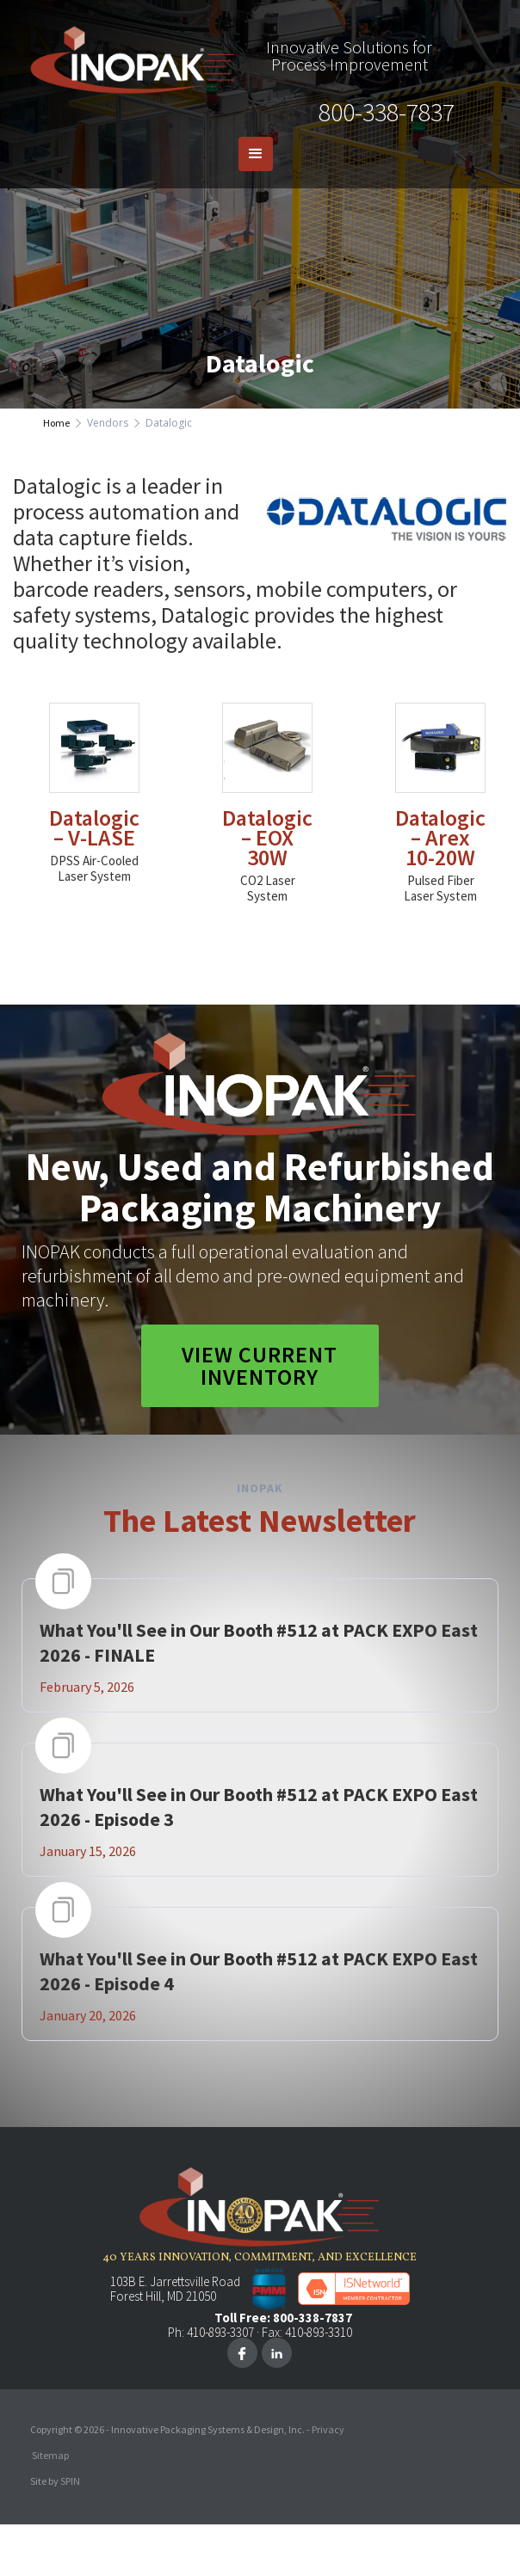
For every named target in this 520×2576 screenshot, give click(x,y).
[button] (255, 154)
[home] (129, 56)
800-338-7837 (387, 111)
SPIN (70, 2481)
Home (56, 422)
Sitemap (50, 2455)
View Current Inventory (259, 1365)
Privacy (328, 2429)
